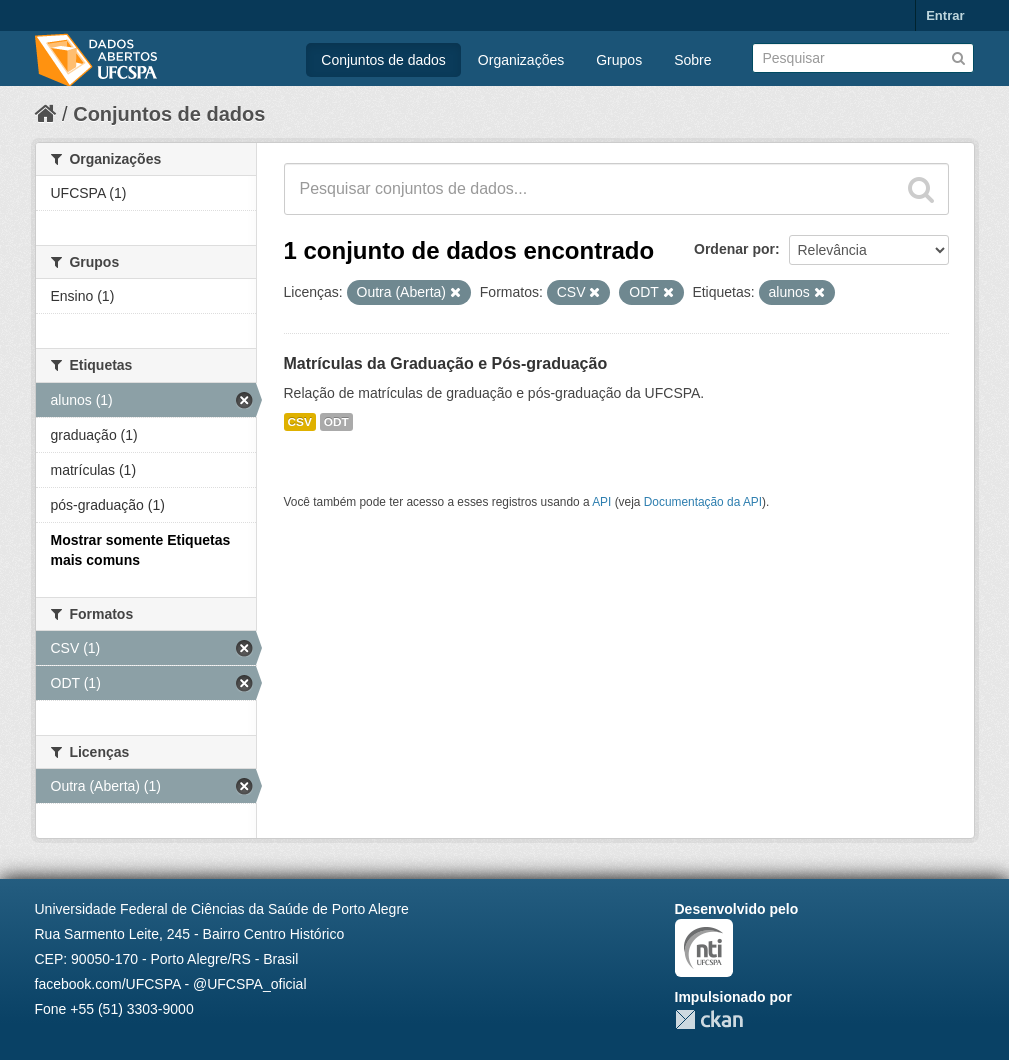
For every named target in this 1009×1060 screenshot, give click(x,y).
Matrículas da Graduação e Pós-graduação (446, 363)
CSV (300, 422)
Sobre (692, 60)
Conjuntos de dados (383, 60)
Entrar (945, 15)
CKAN (709, 1019)
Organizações (521, 60)
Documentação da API (703, 502)
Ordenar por (734, 249)
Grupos (619, 60)
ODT (336, 422)
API (601, 502)
